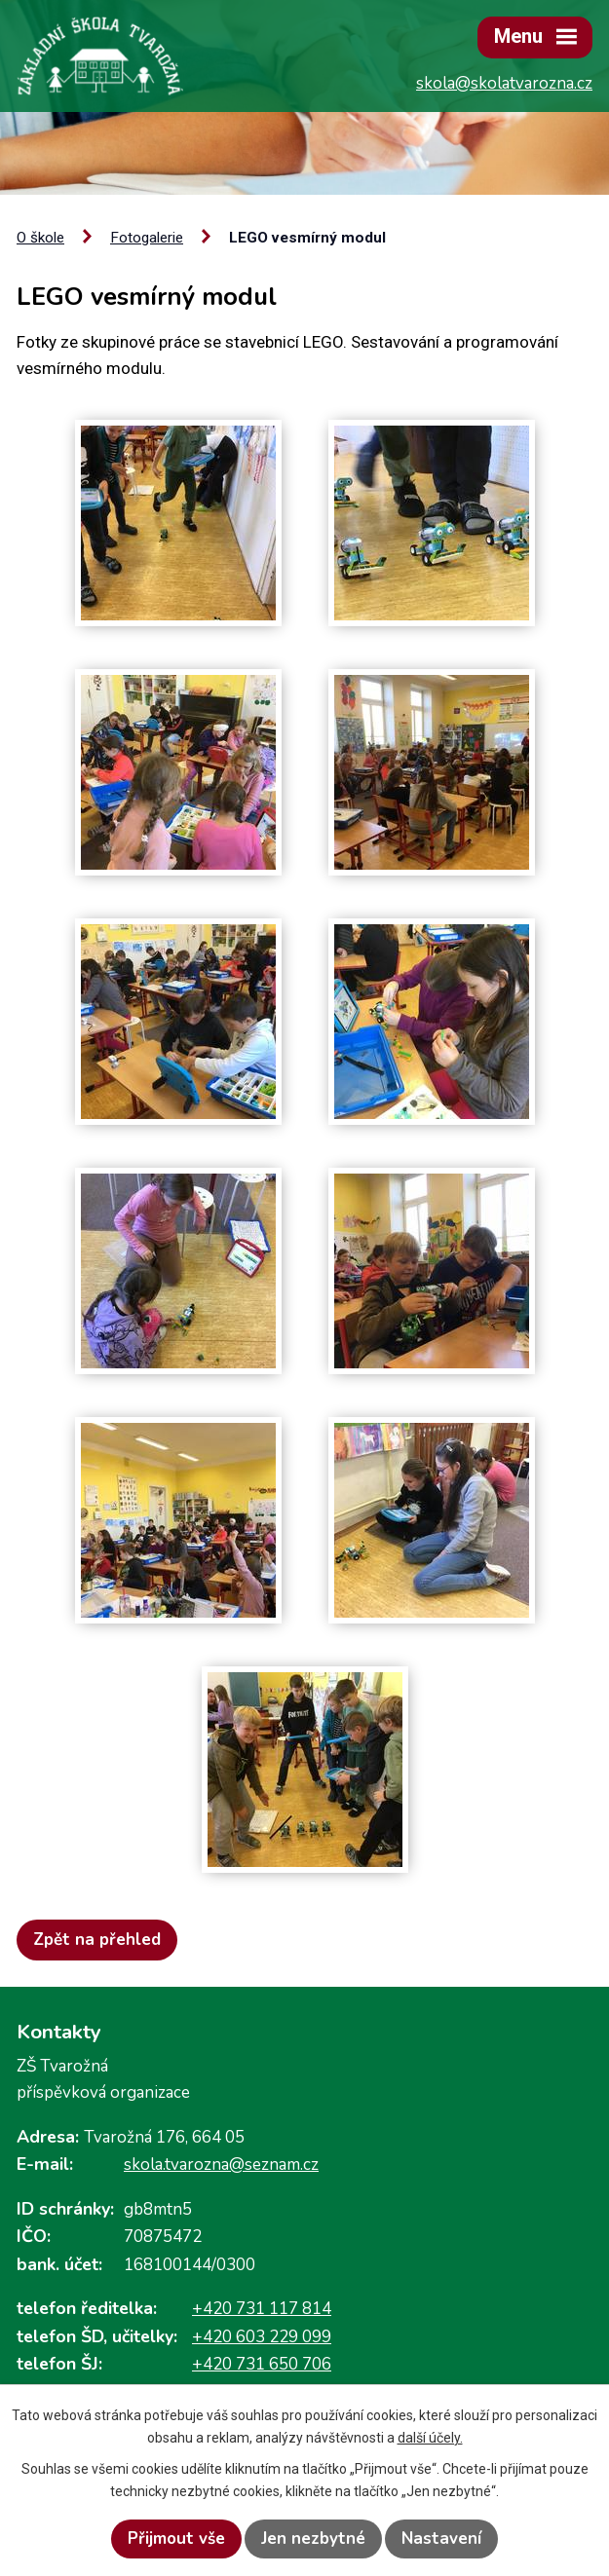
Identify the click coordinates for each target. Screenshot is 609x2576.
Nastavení (441, 2538)
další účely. (430, 2437)
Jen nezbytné (313, 2538)
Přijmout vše (176, 2538)
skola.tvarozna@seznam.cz (221, 2164)
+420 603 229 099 (261, 2337)
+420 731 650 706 (261, 2364)
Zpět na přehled (97, 1939)
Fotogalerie (146, 237)
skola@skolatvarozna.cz (504, 83)
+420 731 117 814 (261, 2308)
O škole (40, 237)
